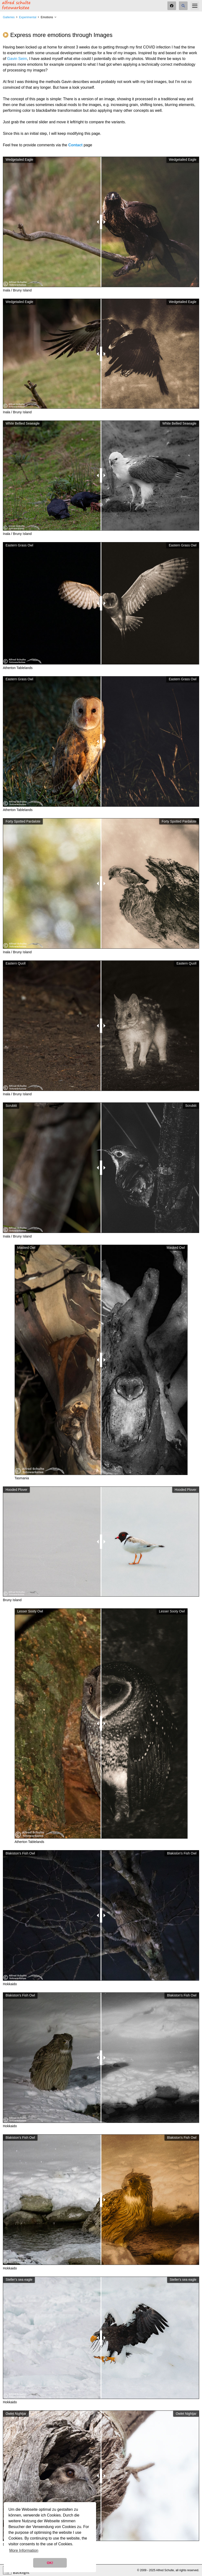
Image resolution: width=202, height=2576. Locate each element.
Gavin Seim (17, 59)
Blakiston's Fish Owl (20, 1853)
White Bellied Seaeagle (23, 423)
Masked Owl (26, 1248)
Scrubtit (11, 1105)
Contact (75, 145)
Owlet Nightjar (16, 2414)
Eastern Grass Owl (19, 545)
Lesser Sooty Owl (30, 1611)
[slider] (101, 222)
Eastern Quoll (15, 963)
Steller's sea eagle (19, 2279)
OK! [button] (50, 2563)
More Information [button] (23, 2550)
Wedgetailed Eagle (19, 159)
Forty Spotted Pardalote (23, 821)
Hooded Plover (16, 1490)
